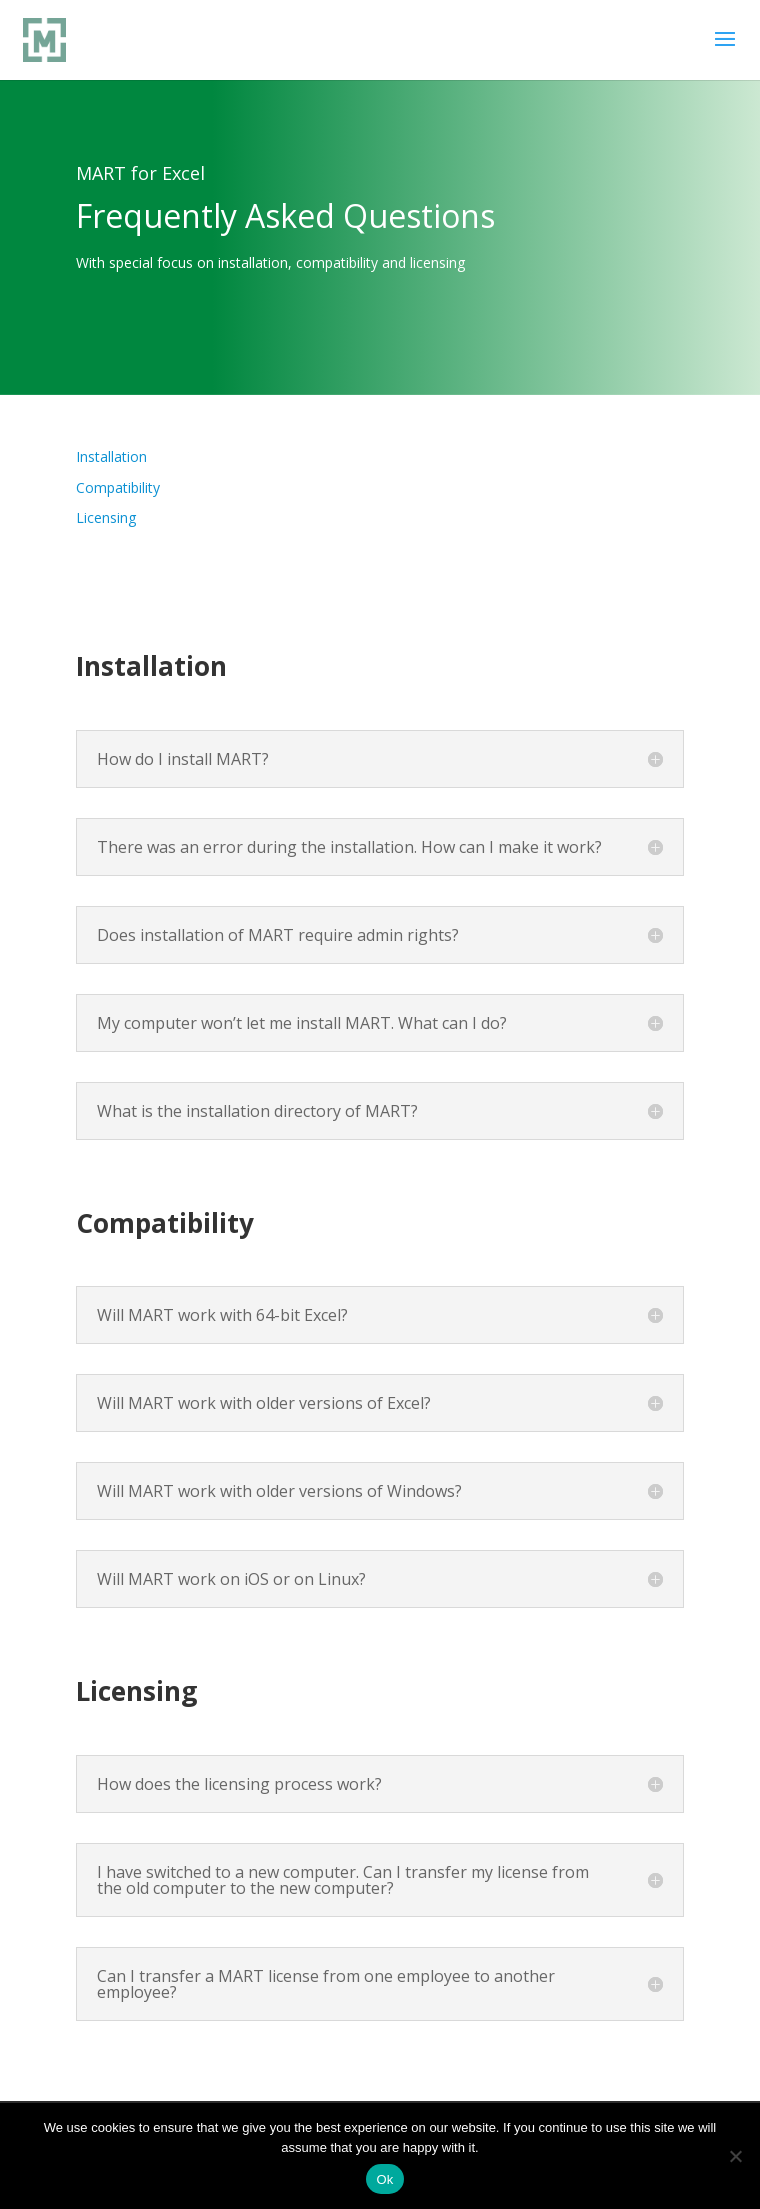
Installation (111, 456)
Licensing (106, 517)
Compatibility (118, 487)
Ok (384, 2179)
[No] (735, 2156)
